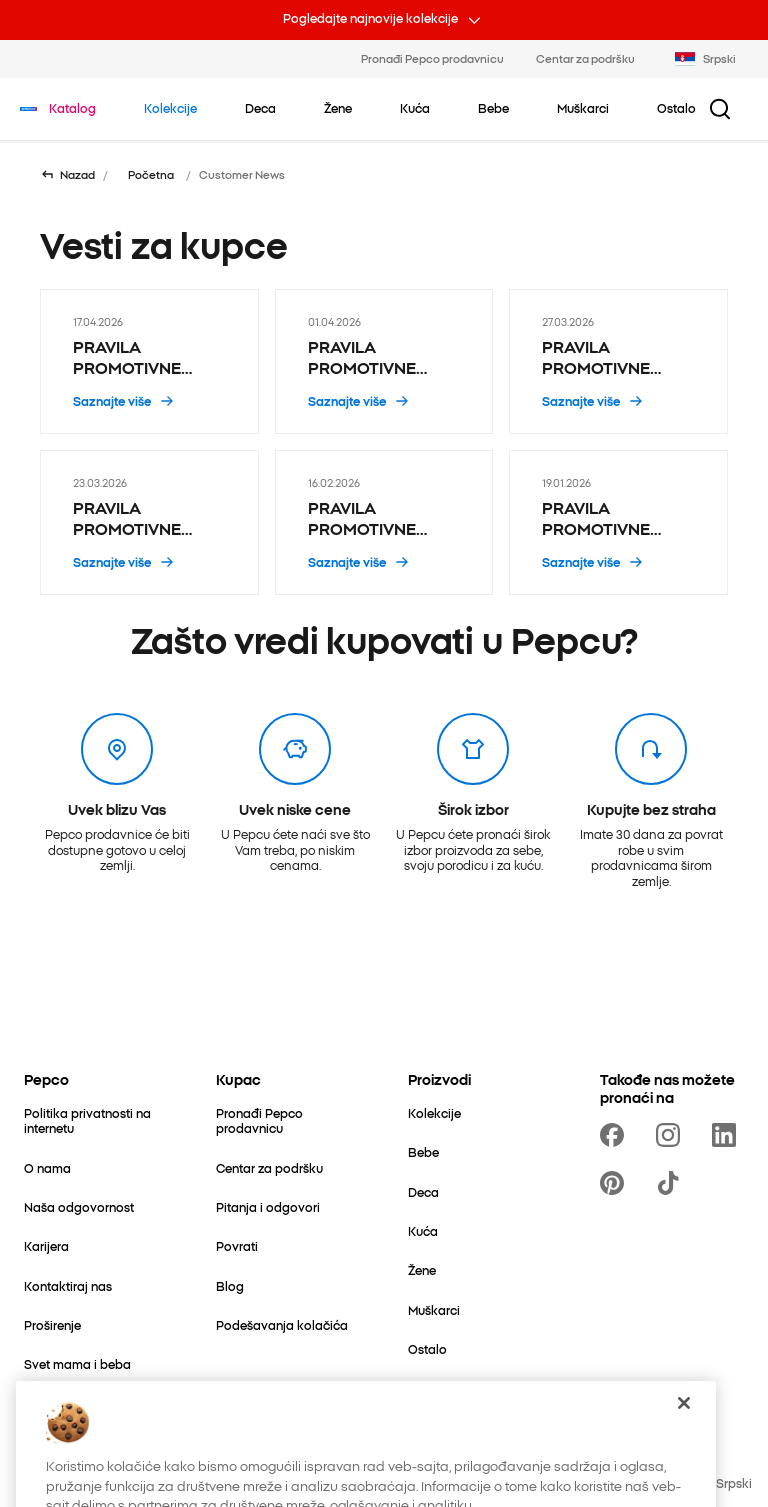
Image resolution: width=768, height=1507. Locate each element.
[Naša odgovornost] (79, 1206)
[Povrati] (237, 1245)
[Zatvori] (684, 1453)
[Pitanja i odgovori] (268, 1206)
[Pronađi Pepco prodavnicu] (288, 1120)
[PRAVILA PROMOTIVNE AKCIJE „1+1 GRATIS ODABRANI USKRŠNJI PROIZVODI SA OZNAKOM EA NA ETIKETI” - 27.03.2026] (618, 361)
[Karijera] (46, 1245)
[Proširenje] (52, 1324)
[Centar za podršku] (269, 1167)
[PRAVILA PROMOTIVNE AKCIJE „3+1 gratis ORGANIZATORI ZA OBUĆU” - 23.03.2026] (149, 522)
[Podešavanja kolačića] (282, 1324)
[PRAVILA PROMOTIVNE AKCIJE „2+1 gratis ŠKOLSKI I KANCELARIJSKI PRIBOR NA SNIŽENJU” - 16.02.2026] (384, 522)
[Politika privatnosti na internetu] (96, 1120)
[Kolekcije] (434, 1112)
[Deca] (423, 1191)
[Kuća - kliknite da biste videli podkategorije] (415, 108)
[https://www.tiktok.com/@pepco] (672, 1183)
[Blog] (230, 1285)
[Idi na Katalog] (72, 108)
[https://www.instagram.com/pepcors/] (672, 1135)
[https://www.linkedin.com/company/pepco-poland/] (728, 1135)
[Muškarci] (434, 1309)
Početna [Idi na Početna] (151, 174)
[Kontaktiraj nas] (68, 1285)
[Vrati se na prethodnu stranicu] (67, 175)
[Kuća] (423, 1230)
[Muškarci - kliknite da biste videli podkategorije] (583, 108)
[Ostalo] (427, 1348)
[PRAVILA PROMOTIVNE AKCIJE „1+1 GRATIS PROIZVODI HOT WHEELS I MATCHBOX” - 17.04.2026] (149, 361)
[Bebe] (423, 1151)
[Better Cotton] (63, 1403)
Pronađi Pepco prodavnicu (432, 58)
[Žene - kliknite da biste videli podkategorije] (338, 108)
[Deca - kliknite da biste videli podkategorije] (260, 108)
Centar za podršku (585, 58)
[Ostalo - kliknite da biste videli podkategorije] (676, 108)
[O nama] (47, 1167)
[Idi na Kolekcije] (170, 108)
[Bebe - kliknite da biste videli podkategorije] (493, 108)
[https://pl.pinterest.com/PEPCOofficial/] (616, 1183)
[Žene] (422, 1269)
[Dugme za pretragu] (720, 109)
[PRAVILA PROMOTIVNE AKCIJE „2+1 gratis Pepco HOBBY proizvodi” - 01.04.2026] (384, 361)
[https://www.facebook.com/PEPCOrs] (616, 1135)
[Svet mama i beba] (77, 1363)
